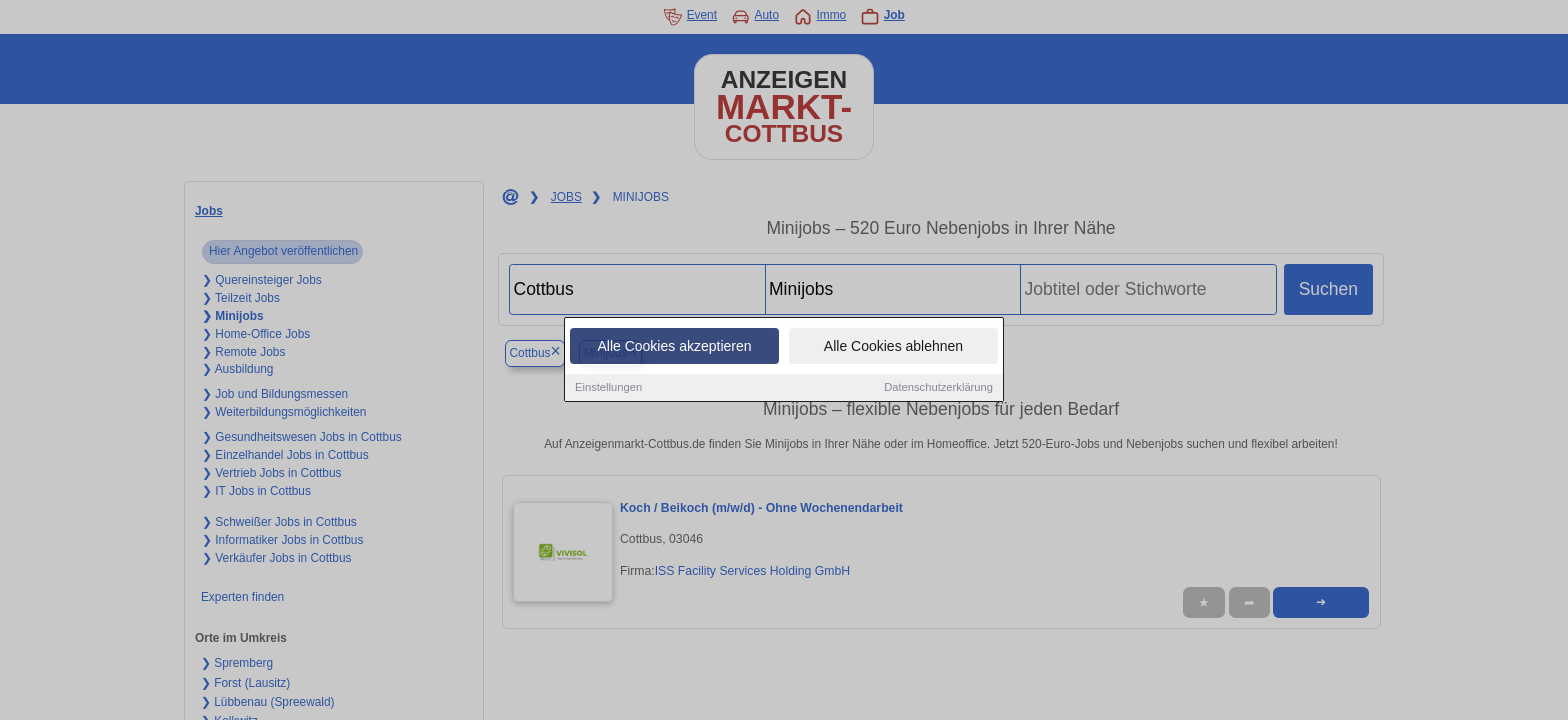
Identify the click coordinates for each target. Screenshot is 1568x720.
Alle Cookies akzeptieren (674, 347)
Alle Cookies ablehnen (893, 347)
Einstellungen (608, 388)
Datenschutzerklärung (938, 388)
